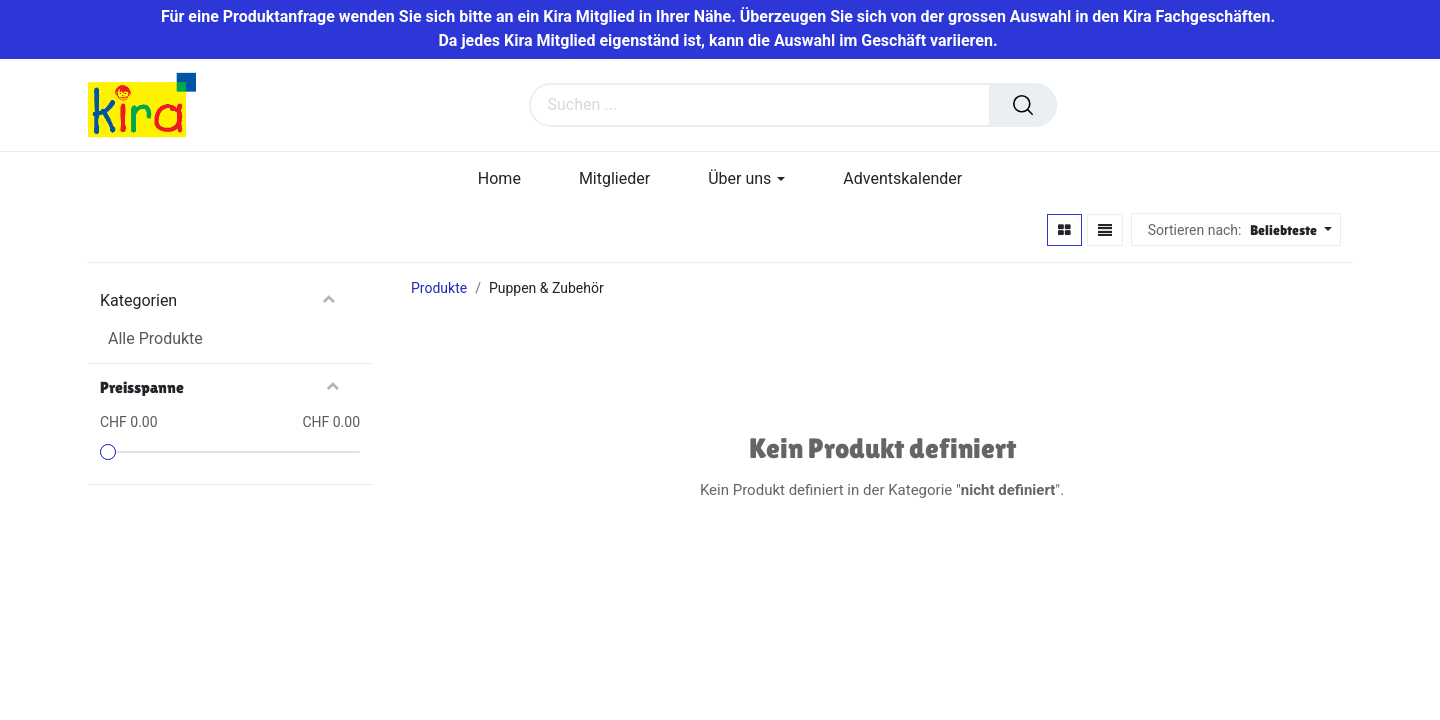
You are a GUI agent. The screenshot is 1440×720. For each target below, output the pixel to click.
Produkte (439, 289)
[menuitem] (499, 179)
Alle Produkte (155, 339)
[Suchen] (1023, 106)
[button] (1288, 231)
